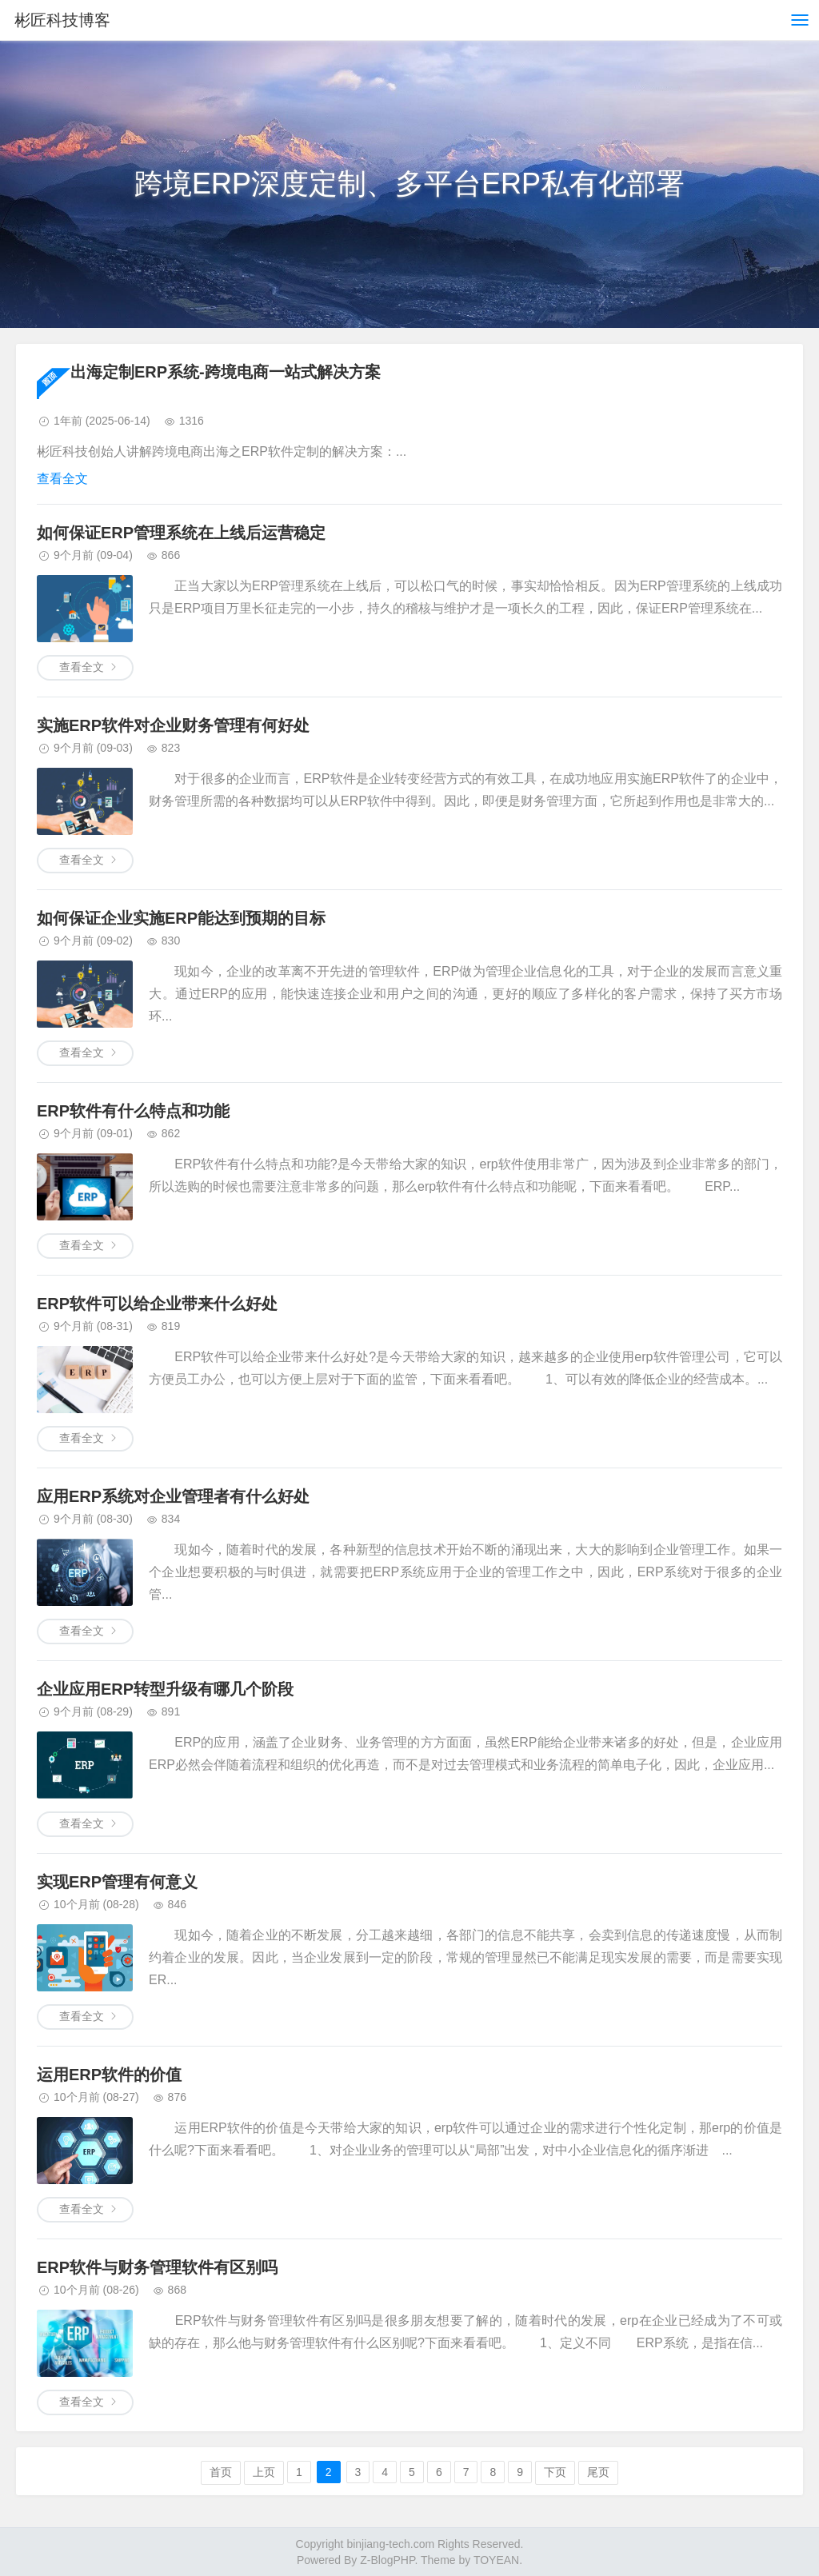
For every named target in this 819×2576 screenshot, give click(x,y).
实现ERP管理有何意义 (117, 1882)
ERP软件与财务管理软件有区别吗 (157, 2267)
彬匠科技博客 (62, 20)
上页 (264, 2472)
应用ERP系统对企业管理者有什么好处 (173, 1496)
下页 (555, 2472)
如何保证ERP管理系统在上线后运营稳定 (181, 532)
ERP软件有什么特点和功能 (133, 1111)
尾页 (598, 2472)
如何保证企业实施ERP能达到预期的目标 (181, 918)
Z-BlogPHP (387, 2560)
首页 (221, 2472)
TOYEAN (496, 2560)
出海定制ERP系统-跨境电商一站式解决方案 (225, 372)
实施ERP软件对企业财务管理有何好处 (173, 725)
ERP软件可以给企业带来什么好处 (157, 1303)
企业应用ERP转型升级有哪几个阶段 (165, 1689)
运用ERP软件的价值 (109, 2074)
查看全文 (62, 478)
